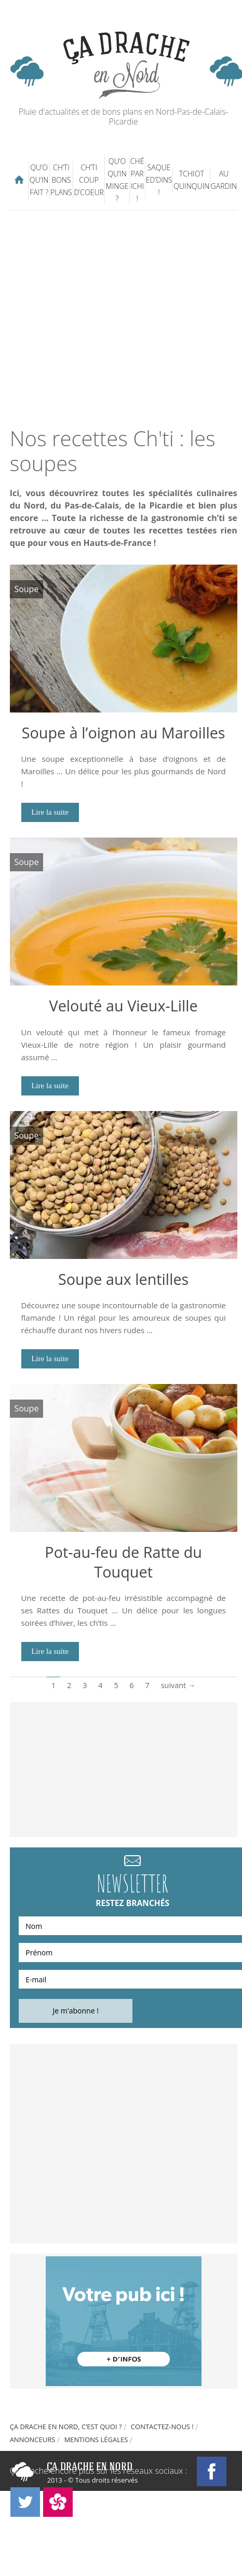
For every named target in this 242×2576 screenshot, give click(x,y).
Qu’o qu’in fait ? (39, 179)
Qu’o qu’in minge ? (117, 179)
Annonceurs (33, 2439)
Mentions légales (96, 2439)
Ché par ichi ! (137, 179)
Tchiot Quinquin (191, 180)
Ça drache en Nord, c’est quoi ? (66, 2426)
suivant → (178, 1685)
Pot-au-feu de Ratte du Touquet (123, 1561)
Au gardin (224, 180)
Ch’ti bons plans (61, 179)
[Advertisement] (119, 318)
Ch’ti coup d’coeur (89, 179)
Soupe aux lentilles (123, 1279)
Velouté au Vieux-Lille (123, 1005)
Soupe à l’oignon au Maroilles (123, 732)
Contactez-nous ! (162, 2426)
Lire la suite (50, 812)
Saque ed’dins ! (158, 179)
